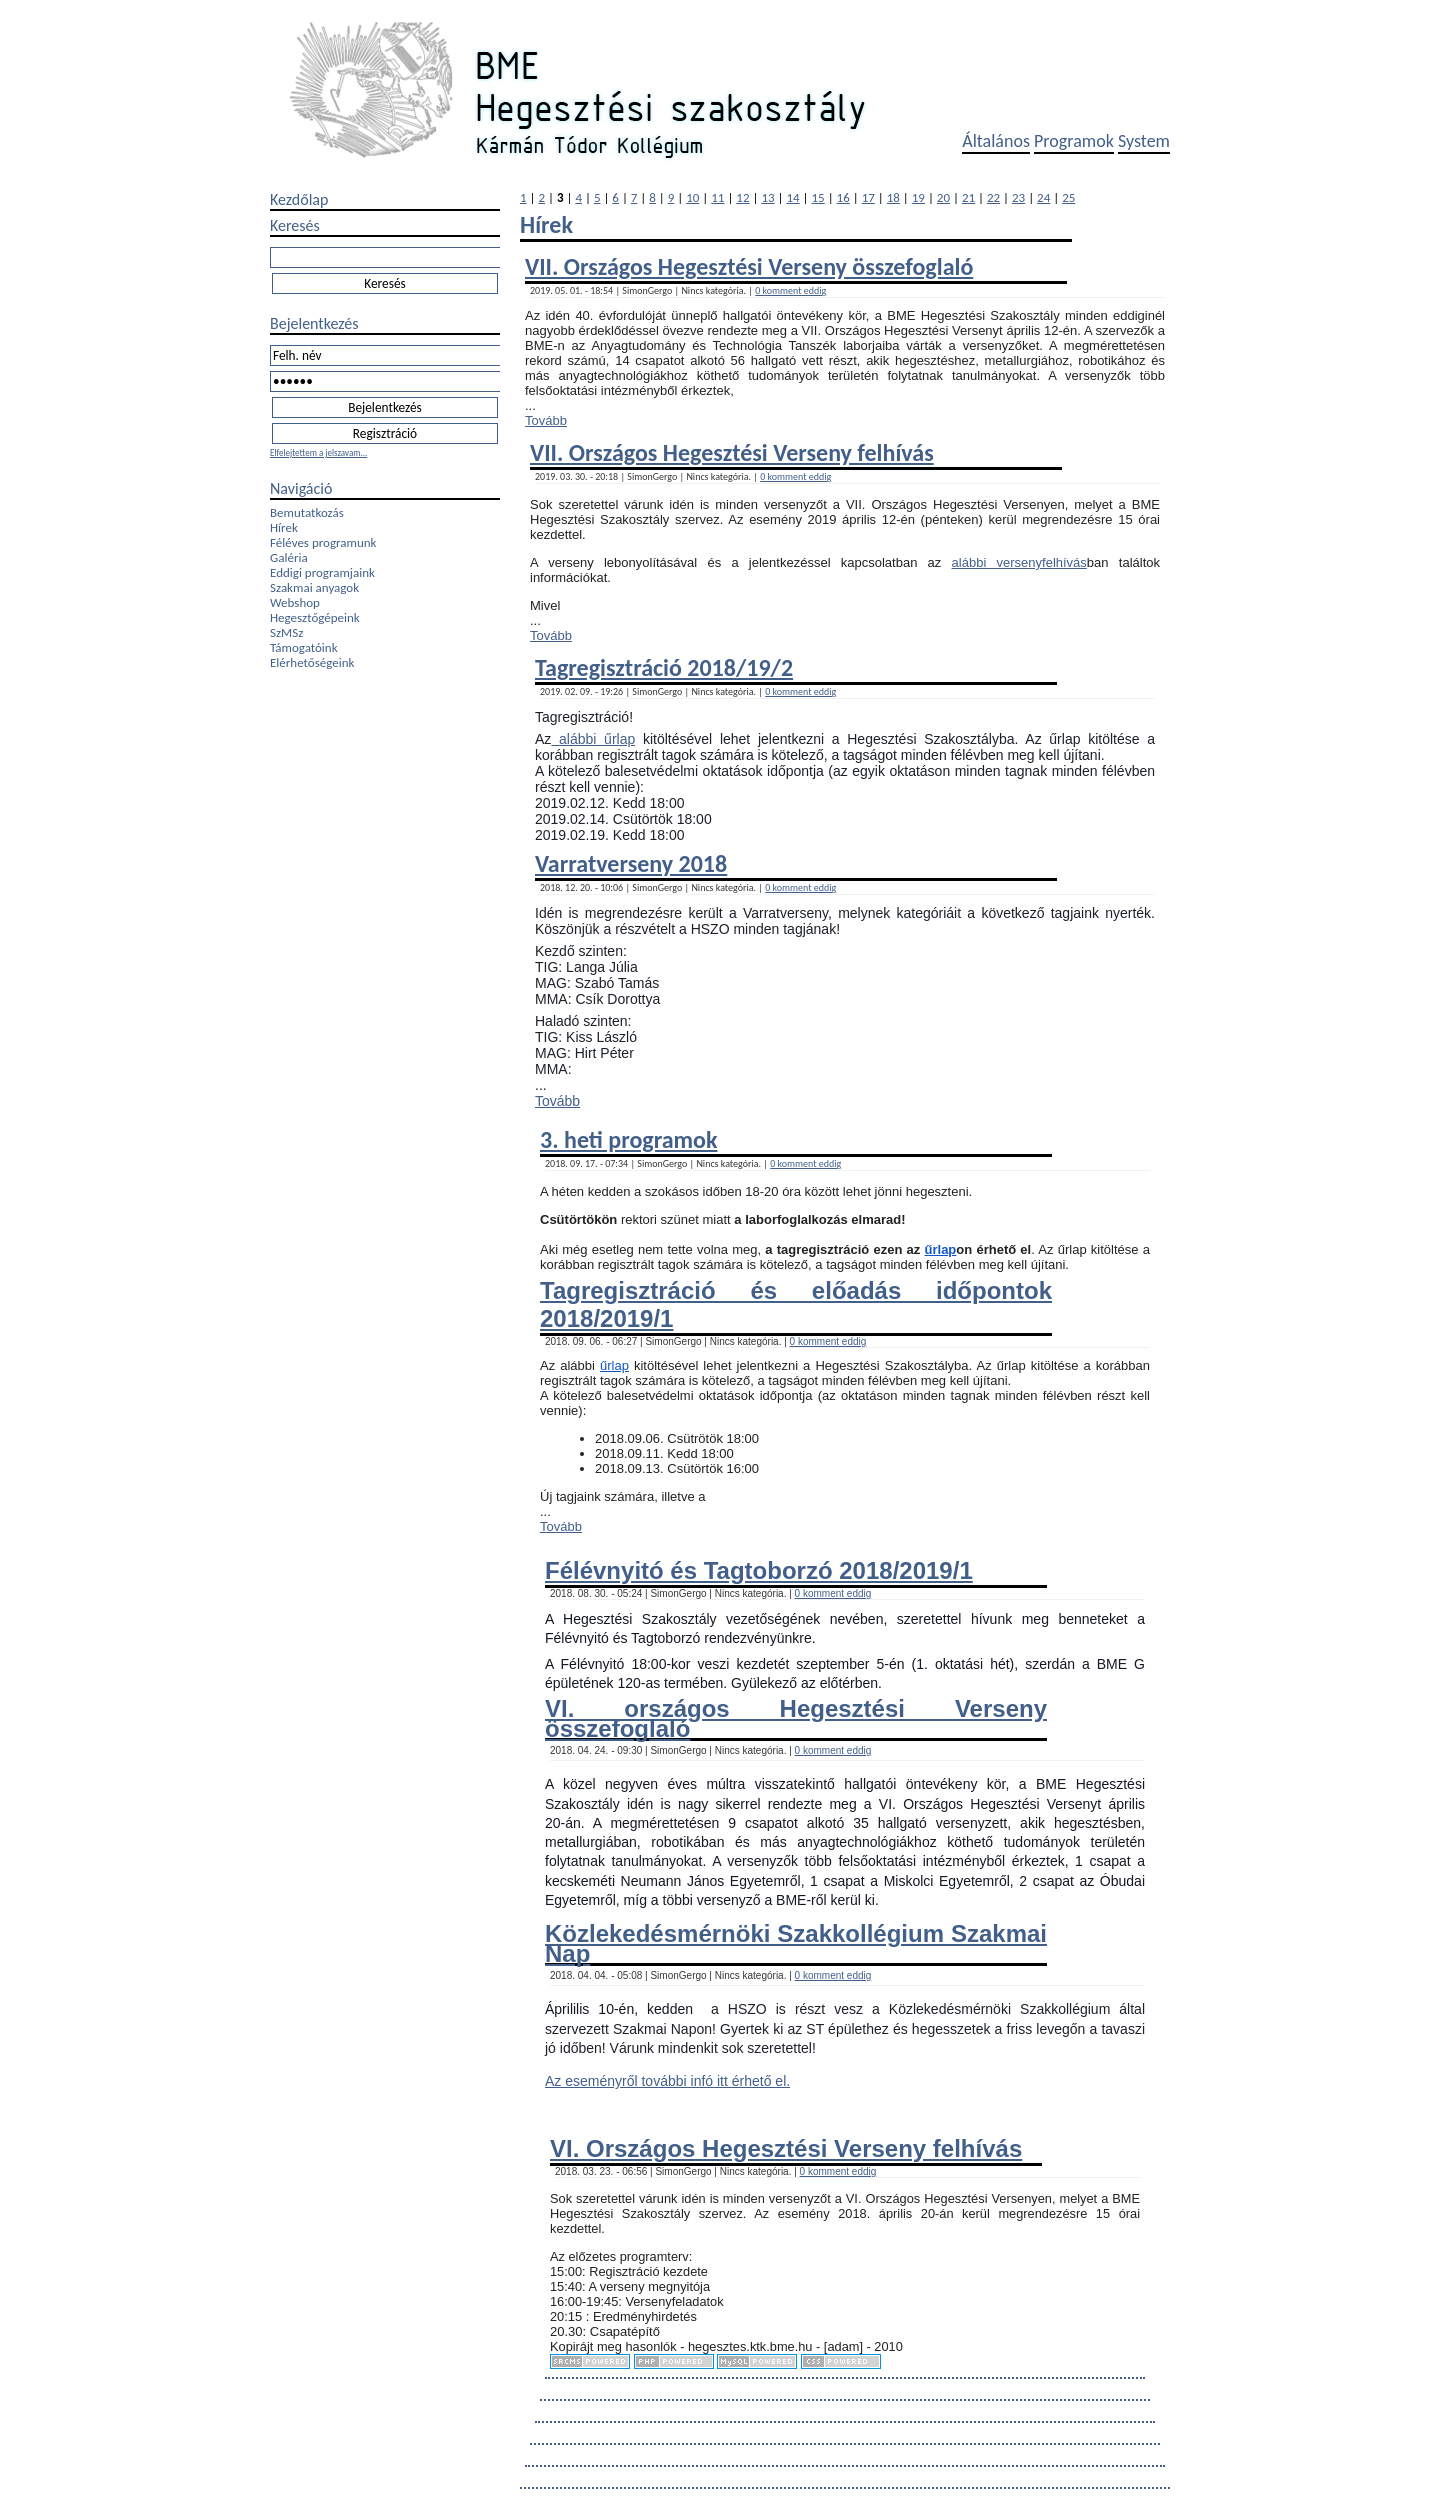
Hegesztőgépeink (315, 617)
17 (868, 197)
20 (943, 197)
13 (767, 197)
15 (818, 197)
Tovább (546, 420)
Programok (1074, 141)
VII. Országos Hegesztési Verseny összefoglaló (749, 266)
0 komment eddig (790, 290)
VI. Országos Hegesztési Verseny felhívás (786, 2148)
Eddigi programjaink (322, 572)
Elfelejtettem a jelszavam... (318, 452)
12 (742, 197)
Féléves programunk (323, 542)
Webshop (295, 602)
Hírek (284, 527)
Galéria (289, 557)
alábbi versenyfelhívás (1019, 562)
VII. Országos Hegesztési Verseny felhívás (732, 452)
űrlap (941, 1249)
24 (1043, 197)
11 (717, 197)
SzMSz (286, 632)
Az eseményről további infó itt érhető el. (667, 2081)
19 (918, 197)
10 (692, 197)
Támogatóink (304, 647)
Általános (996, 141)
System (1144, 141)
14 (792, 197)
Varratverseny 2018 (631, 863)
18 (893, 197)
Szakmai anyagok (314, 587)
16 (843, 197)
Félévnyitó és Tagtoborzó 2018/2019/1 (759, 1570)
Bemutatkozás (307, 512)
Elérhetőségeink (312, 662)
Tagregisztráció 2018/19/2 (664, 667)
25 (1068, 197)
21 (968, 197)
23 (1018, 197)
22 (993, 197)
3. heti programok (628, 1139)
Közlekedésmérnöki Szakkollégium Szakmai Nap (796, 1943)
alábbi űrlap (593, 739)
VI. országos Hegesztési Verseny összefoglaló (796, 1718)
